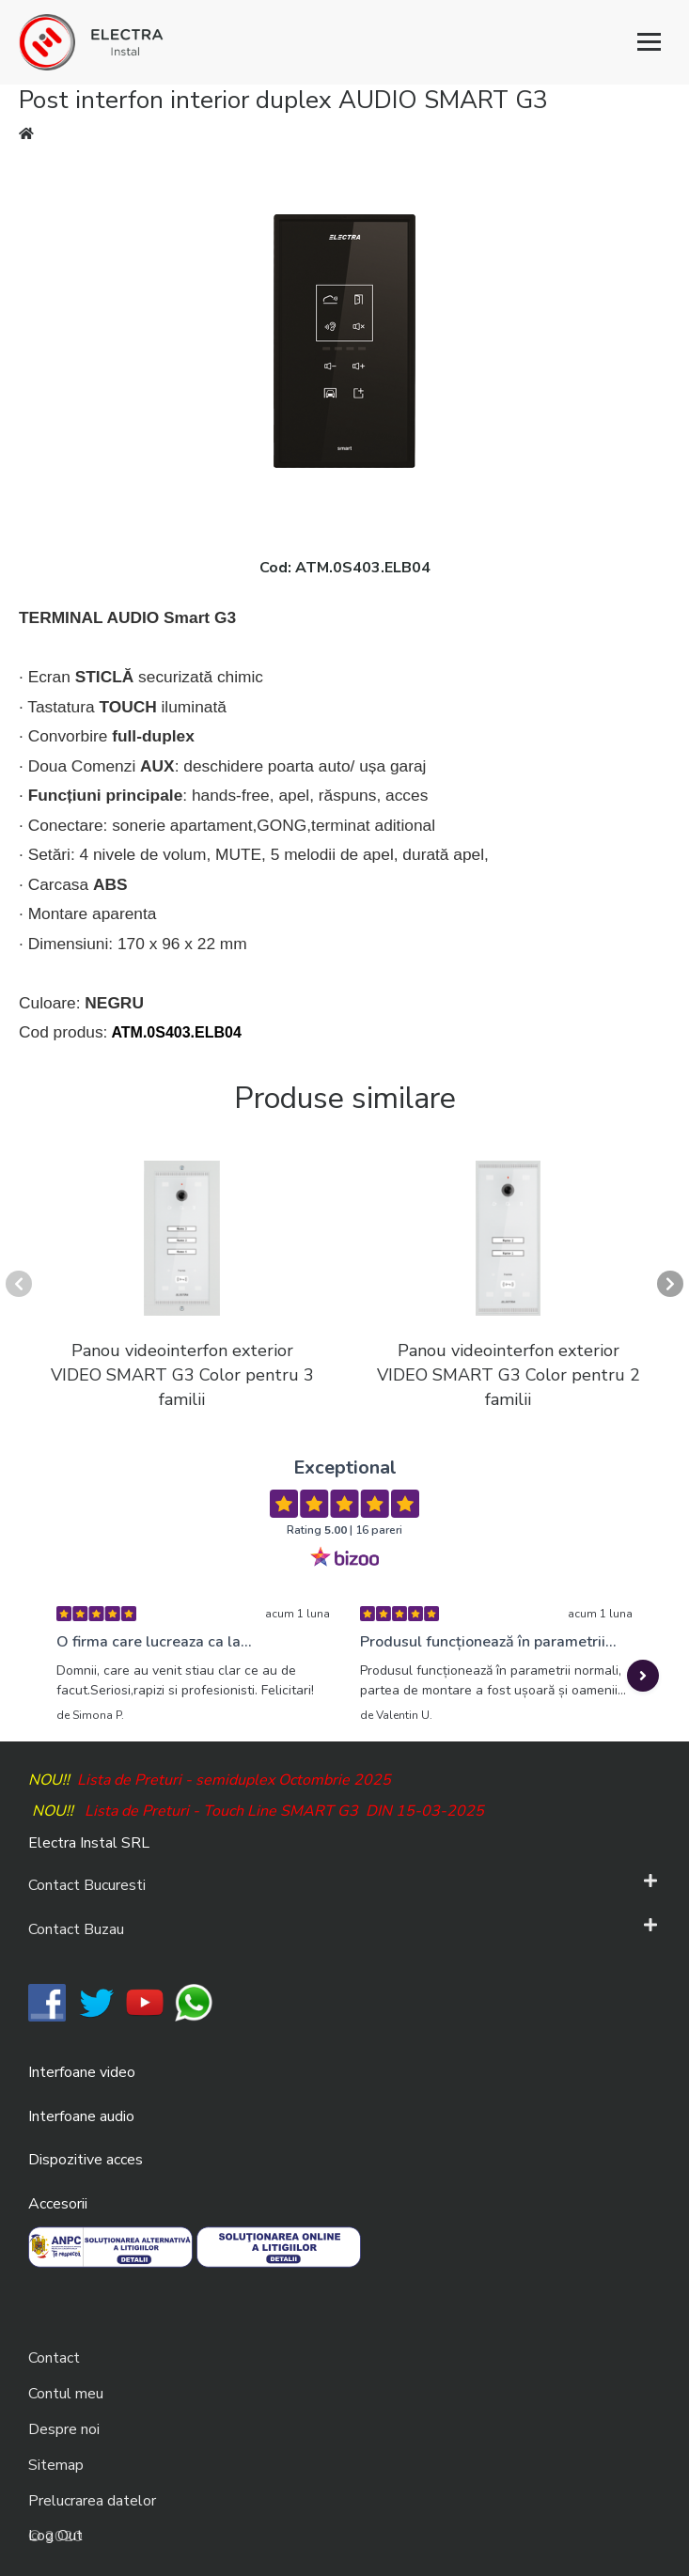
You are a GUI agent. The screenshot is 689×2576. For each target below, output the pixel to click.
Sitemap (56, 2465)
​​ (47, 2001)
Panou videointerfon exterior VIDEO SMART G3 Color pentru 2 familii (508, 1374)
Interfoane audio (81, 2116)
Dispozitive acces (85, 2159)
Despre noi (64, 2429)
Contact (54, 2358)
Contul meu (65, 2393)
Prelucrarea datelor (92, 2500)
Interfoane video (81, 2072)
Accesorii (57, 2204)
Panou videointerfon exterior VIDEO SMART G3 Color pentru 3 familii (182, 1374)
